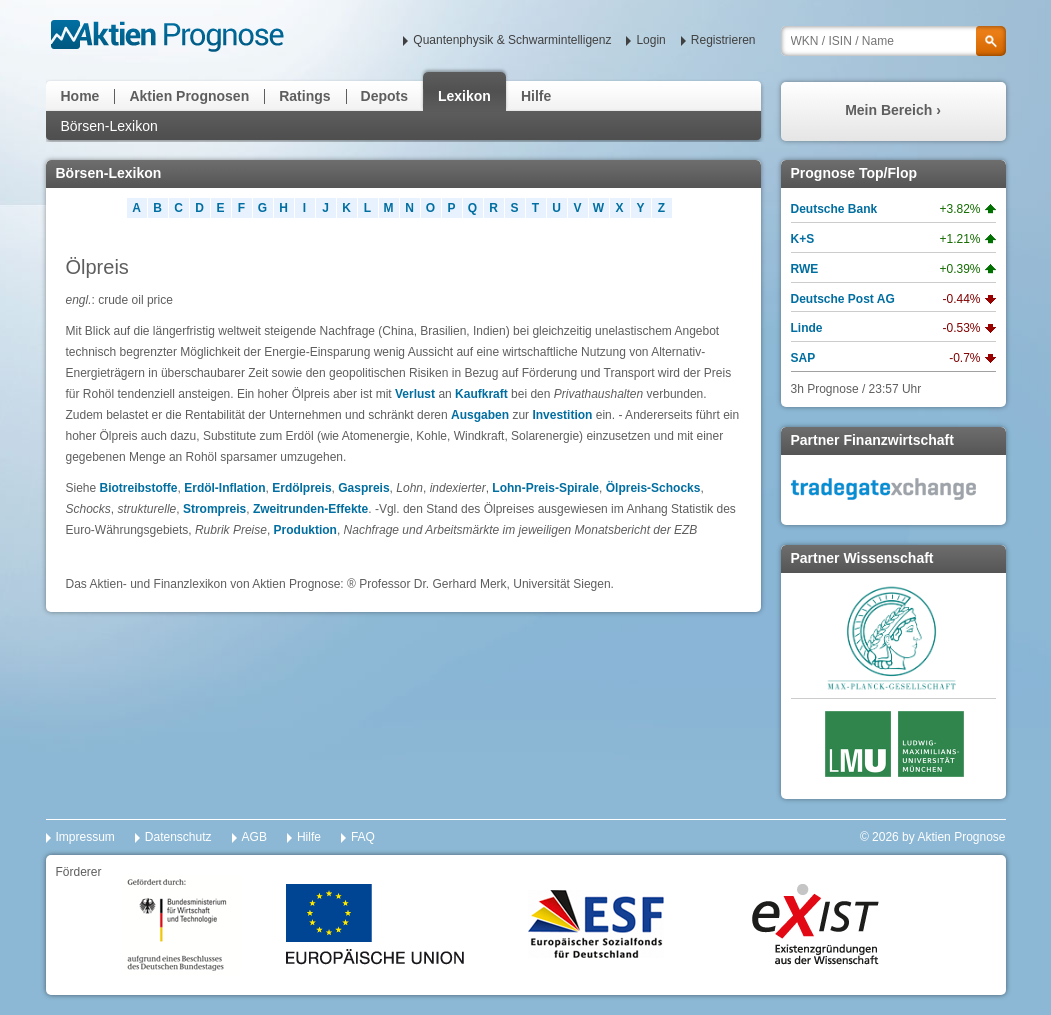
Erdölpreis (301, 488)
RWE (805, 269)
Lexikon (464, 96)
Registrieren (723, 40)
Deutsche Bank (834, 209)
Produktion (305, 530)
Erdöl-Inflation (224, 488)
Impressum (85, 837)
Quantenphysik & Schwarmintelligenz (512, 40)
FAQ (363, 837)
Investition (562, 415)
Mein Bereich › (893, 110)
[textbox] (893, 41)
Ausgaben (480, 415)
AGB (254, 837)
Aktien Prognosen (189, 96)
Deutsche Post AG (843, 299)
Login (650, 40)
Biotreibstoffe (139, 488)
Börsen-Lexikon (109, 126)
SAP (803, 358)
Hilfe (536, 96)
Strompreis (214, 509)
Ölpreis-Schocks (653, 488)
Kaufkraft (481, 394)
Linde (807, 328)
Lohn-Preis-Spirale (545, 488)
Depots (384, 96)
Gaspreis (363, 488)
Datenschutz (178, 837)
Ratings (304, 96)
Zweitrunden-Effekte (310, 509)
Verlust (415, 394)
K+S (803, 239)
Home (80, 96)
